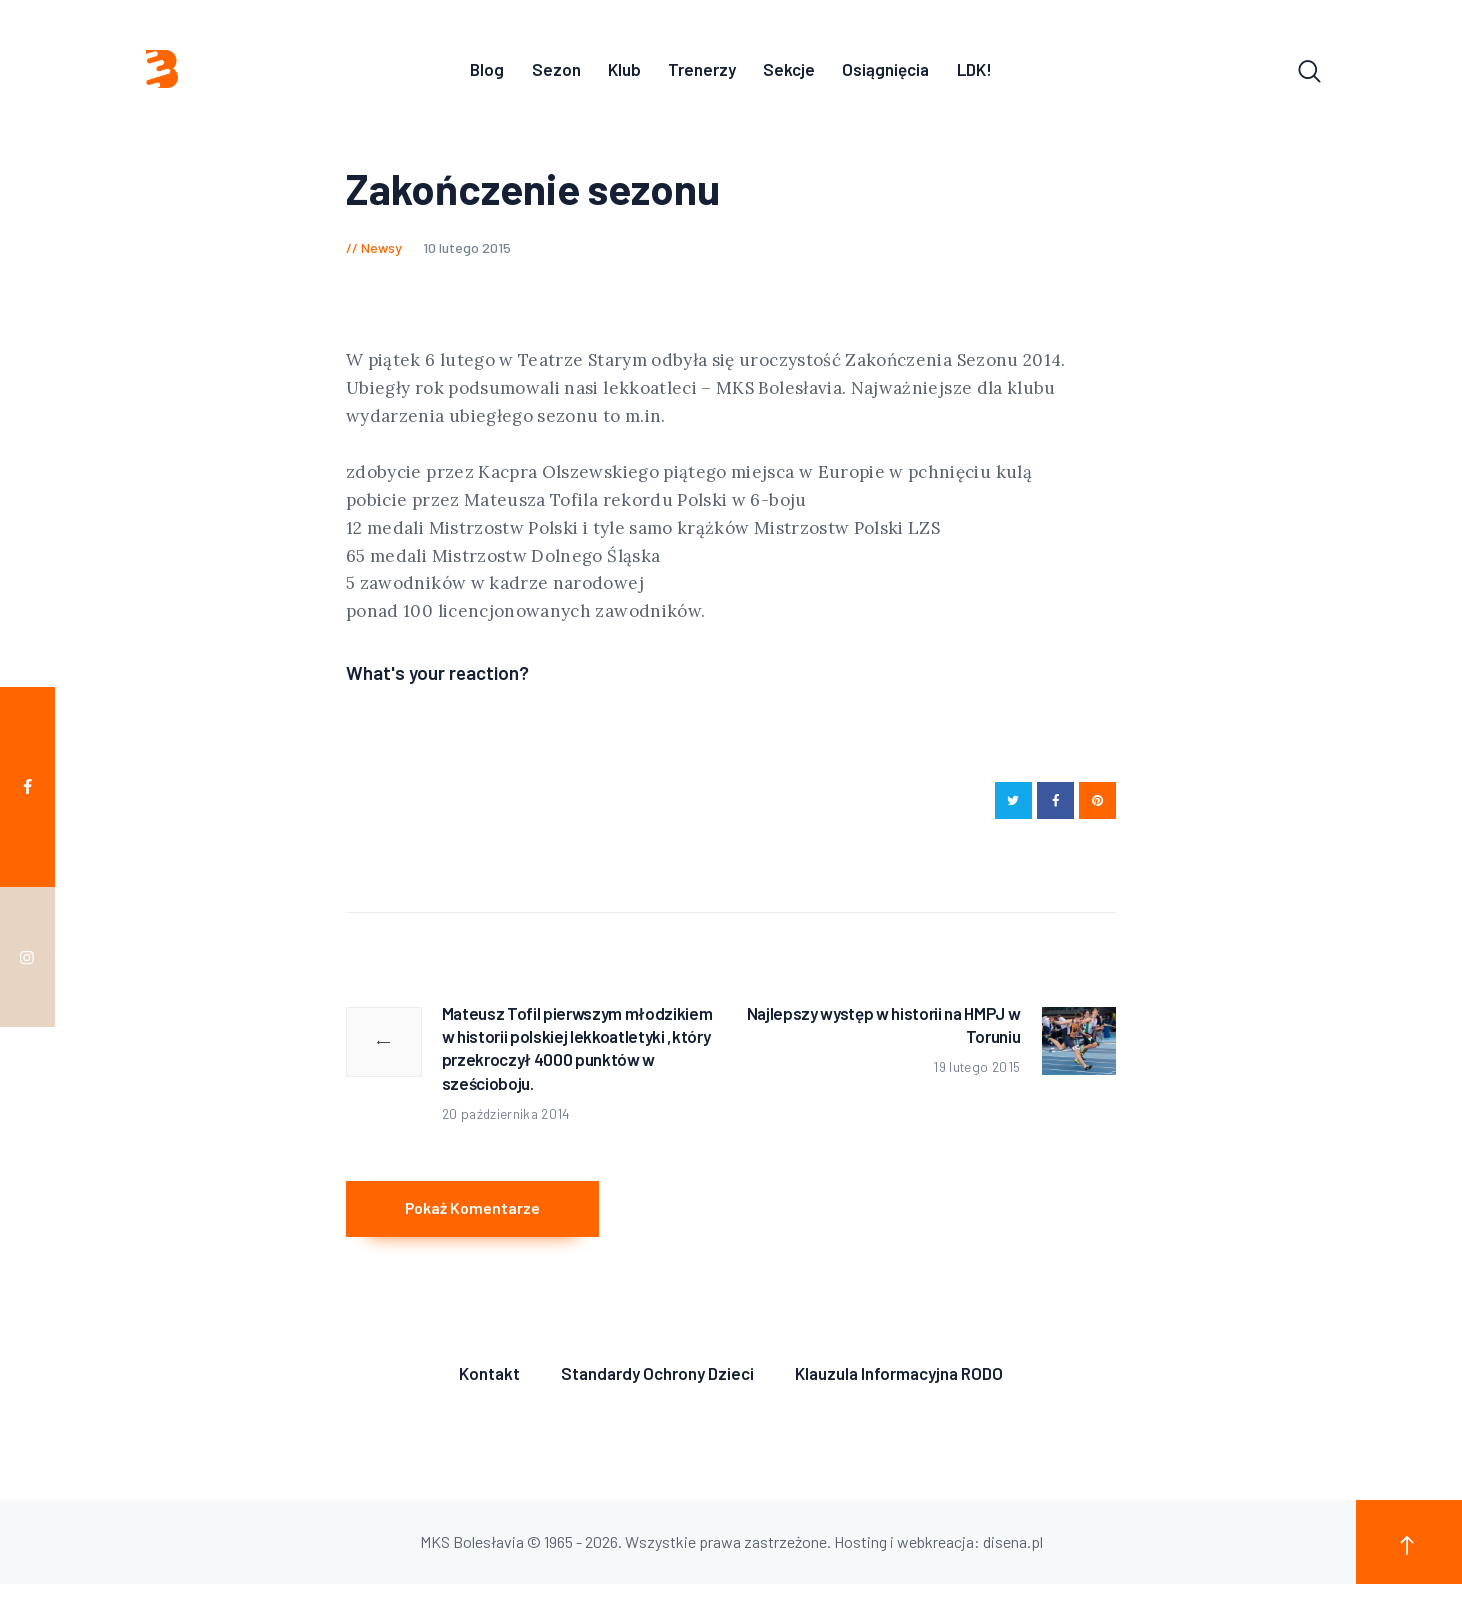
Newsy (381, 253)
